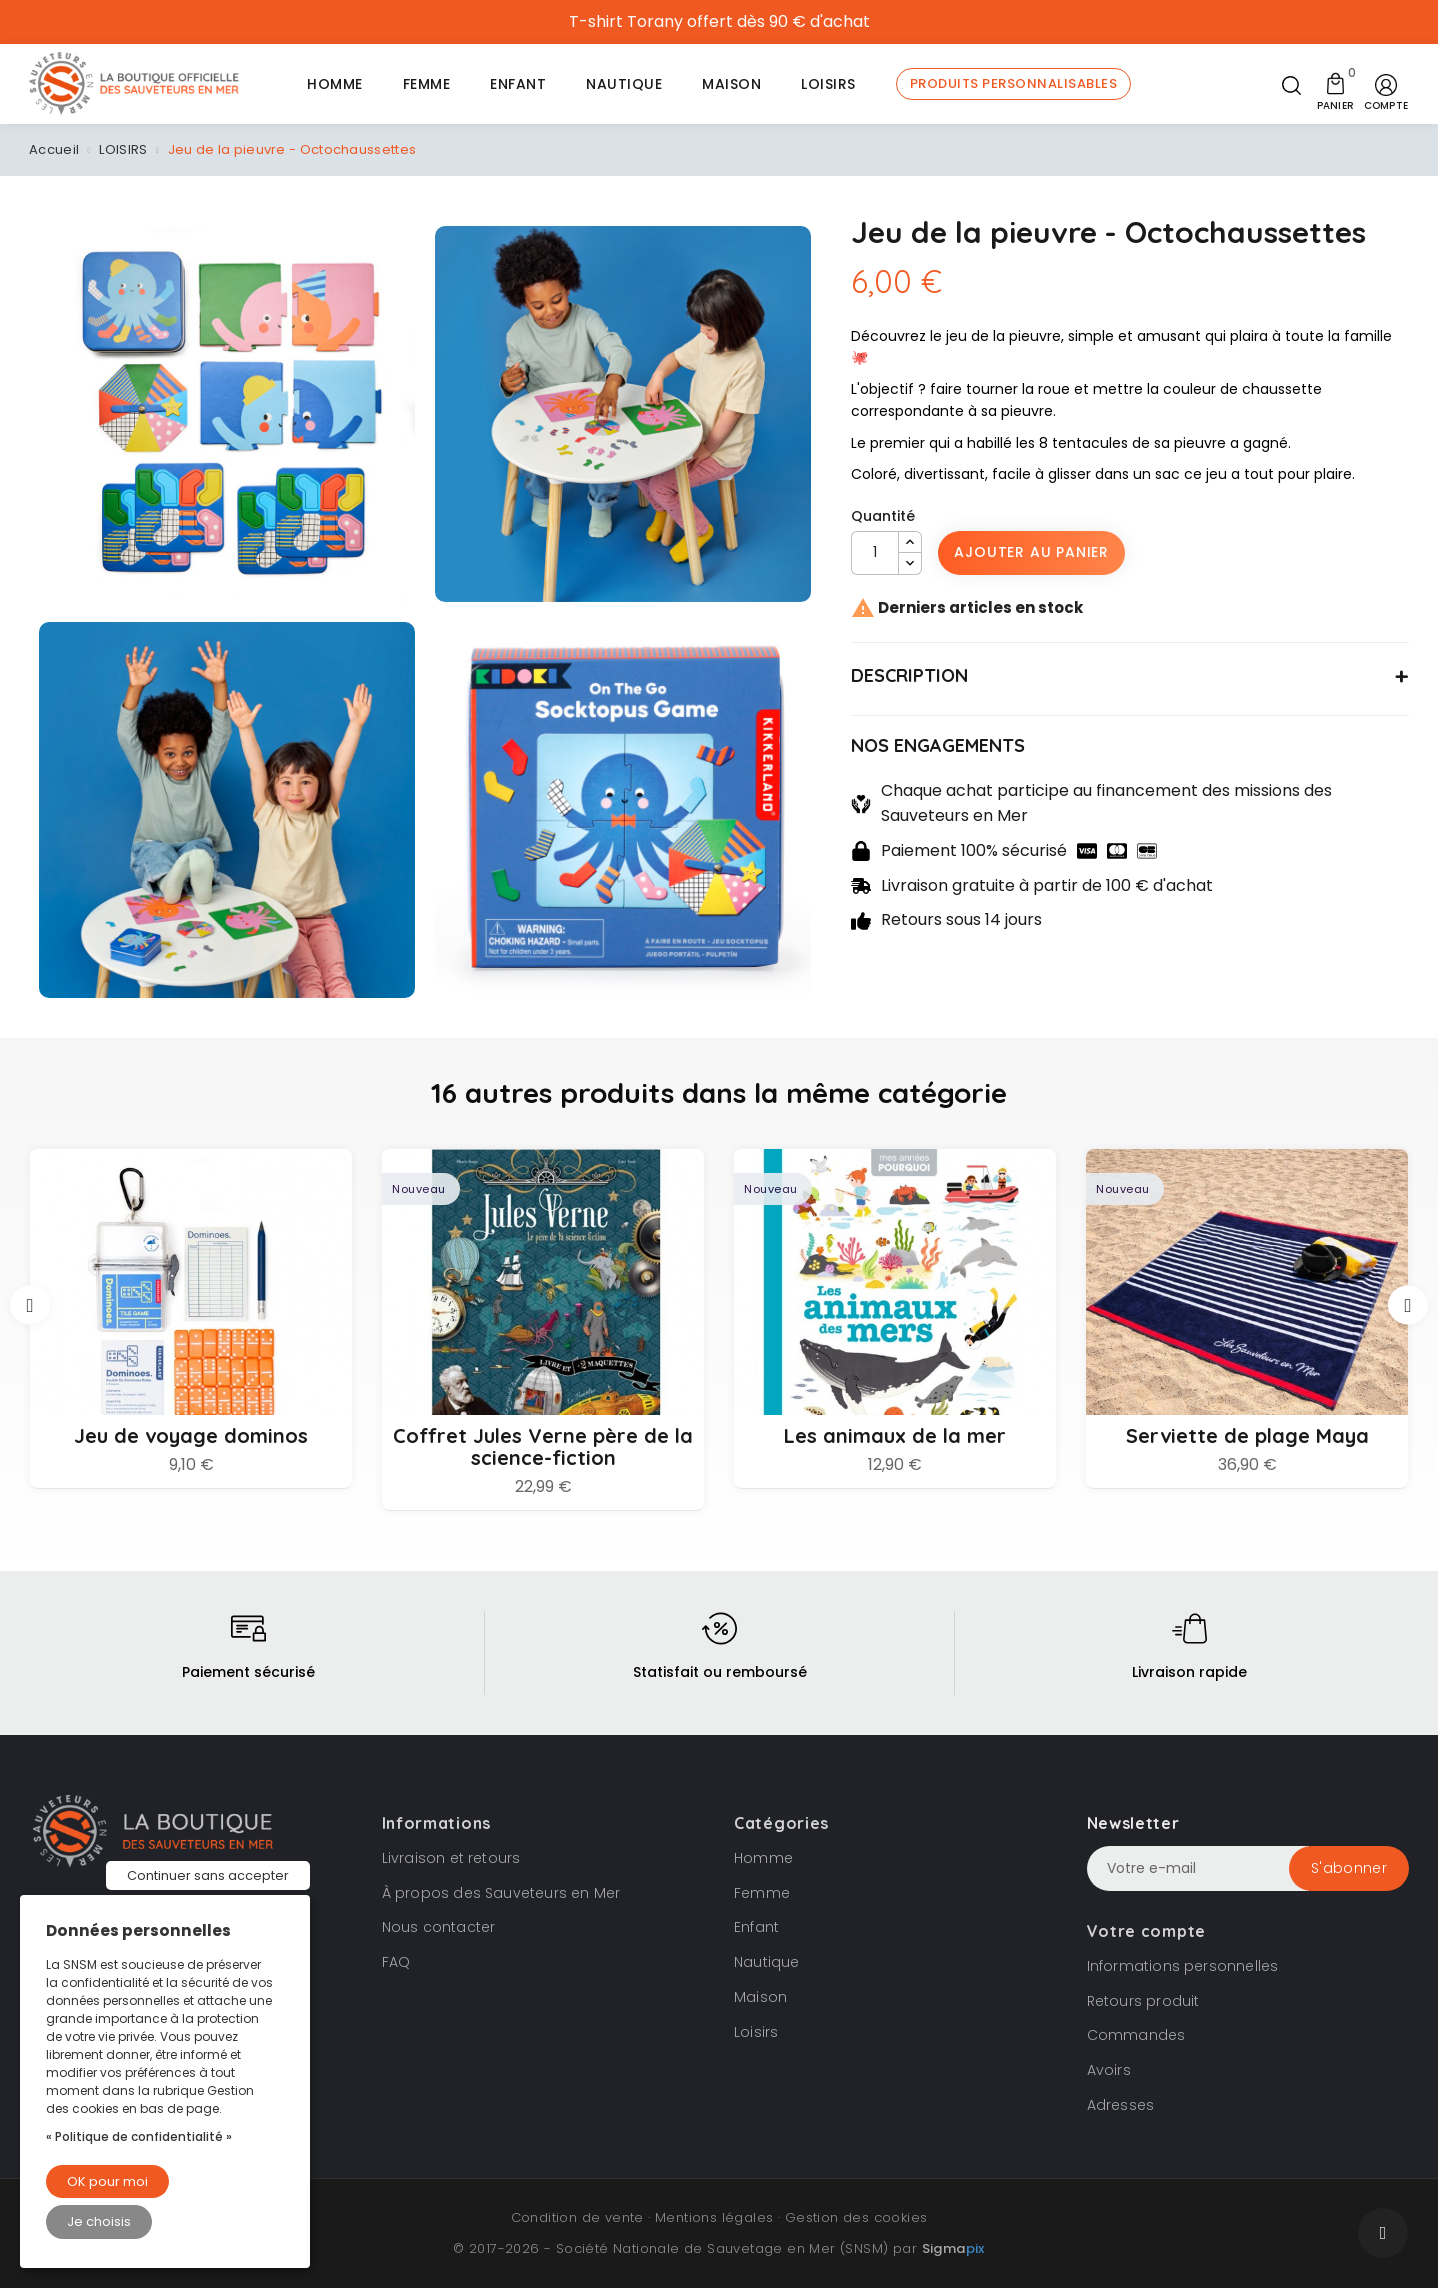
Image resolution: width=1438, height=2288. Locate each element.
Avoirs (1109, 2070)
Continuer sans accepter (208, 1875)
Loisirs (756, 2032)
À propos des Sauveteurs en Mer (501, 1893)
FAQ (396, 1962)
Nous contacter (439, 1927)
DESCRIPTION (909, 675)
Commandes (1136, 2035)
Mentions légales (714, 2217)
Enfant (756, 1927)
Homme (763, 1858)
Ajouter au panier (1031, 552)
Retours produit (1143, 2001)
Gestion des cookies (856, 2217)
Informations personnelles (1183, 1966)
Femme (762, 1893)
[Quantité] (875, 553)
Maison (760, 1997)
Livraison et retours (451, 1858)
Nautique (767, 1962)
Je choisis (99, 2221)
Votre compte (1146, 1931)
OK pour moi (107, 2181)
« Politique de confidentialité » (139, 2136)
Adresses (1121, 2105)
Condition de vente (577, 2217)
